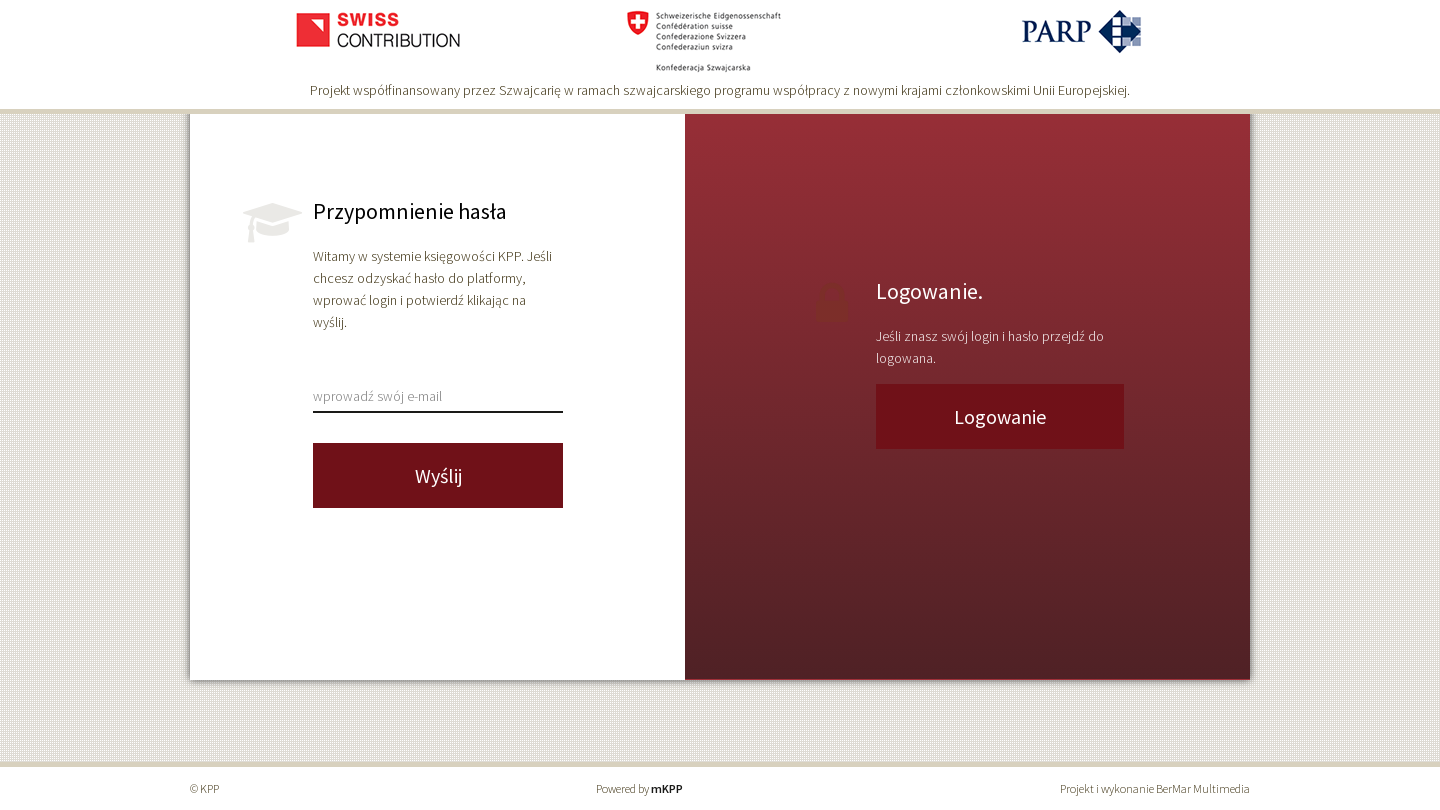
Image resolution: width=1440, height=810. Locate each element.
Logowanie (1000, 416)
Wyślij (438, 475)
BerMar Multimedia (1203, 788)
